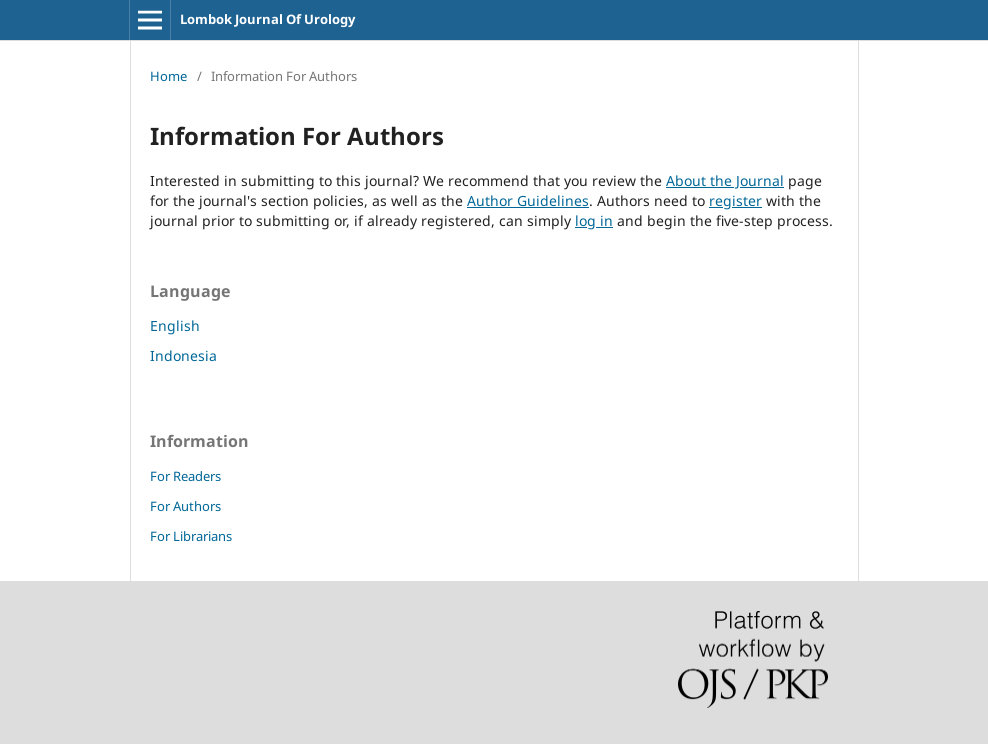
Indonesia (183, 355)
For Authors (185, 506)
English (175, 325)
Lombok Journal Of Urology (267, 19)
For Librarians (191, 536)
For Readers (185, 476)
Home (168, 76)
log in (594, 220)
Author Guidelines (528, 200)
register (735, 200)
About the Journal (725, 180)
